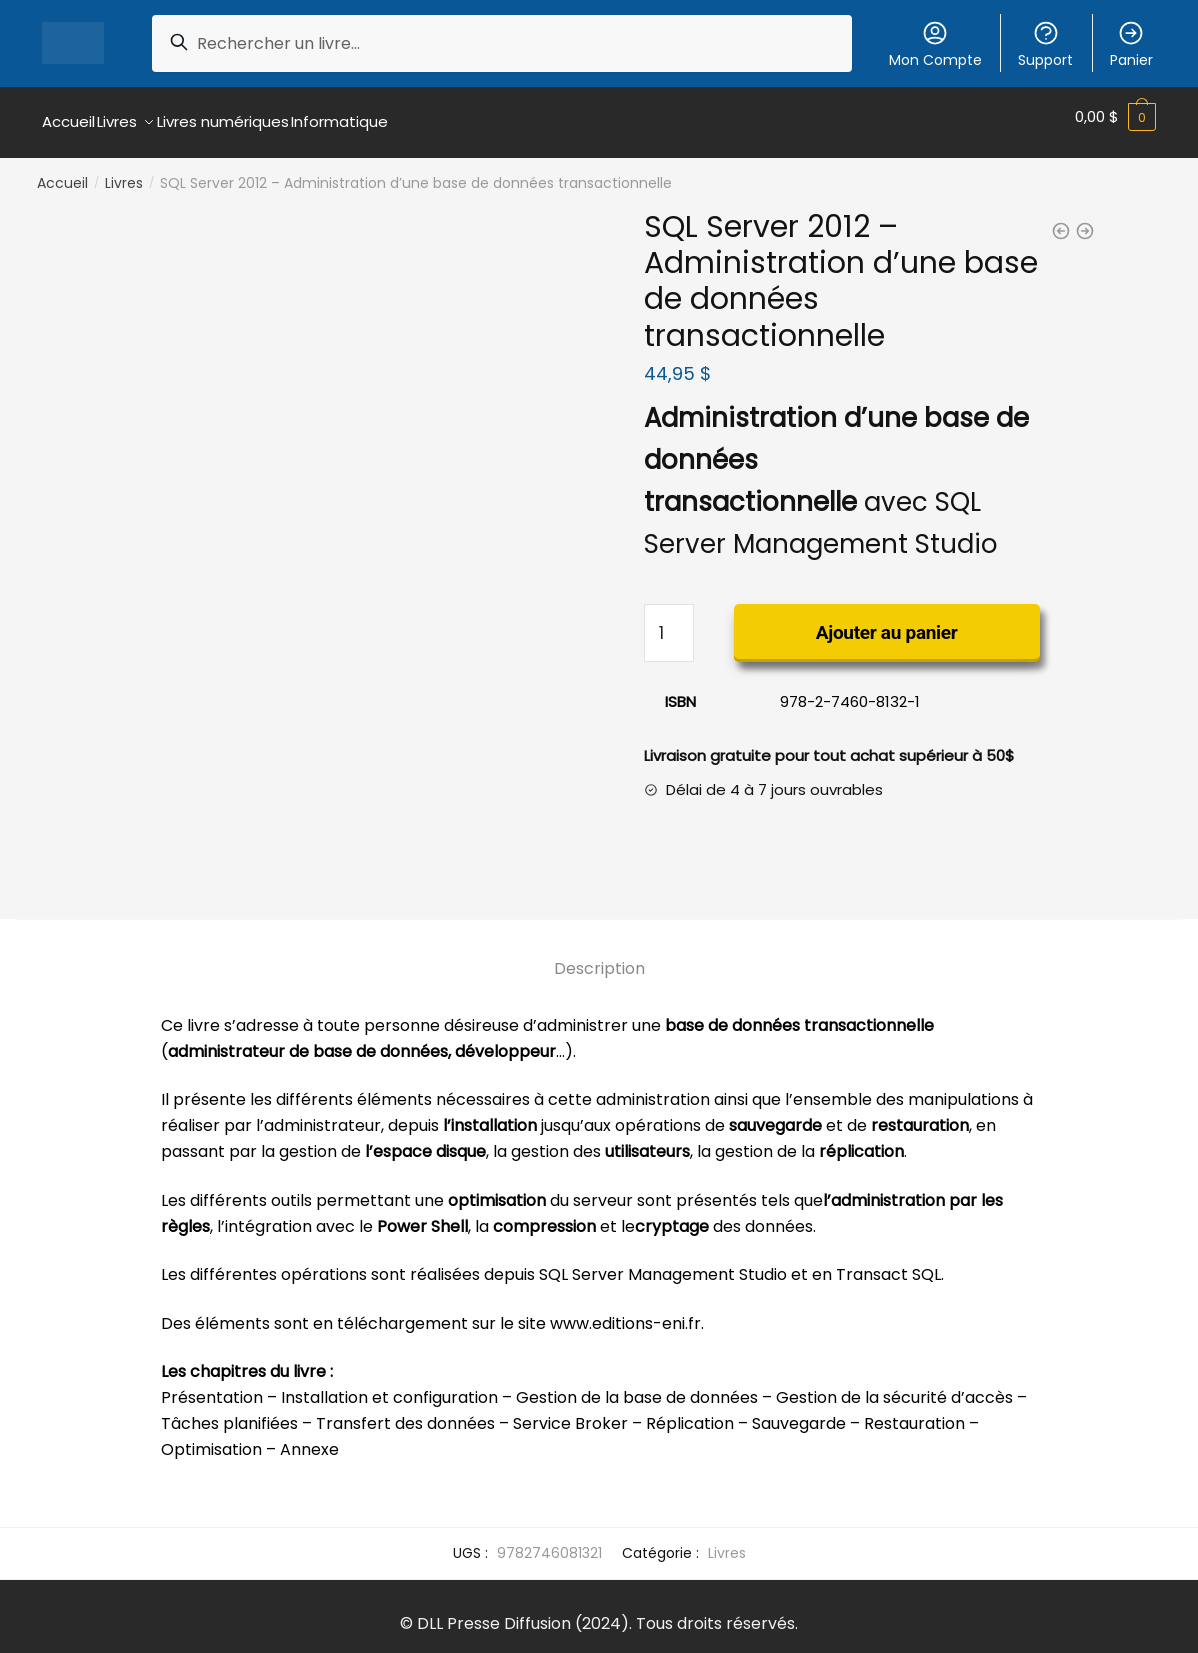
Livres (124, 172)
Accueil (62, 172)
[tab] (599, 940)
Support (1045, 44)
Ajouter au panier (887, 621)
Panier (1131, 44)
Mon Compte (935, 44)
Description (599, 956)
